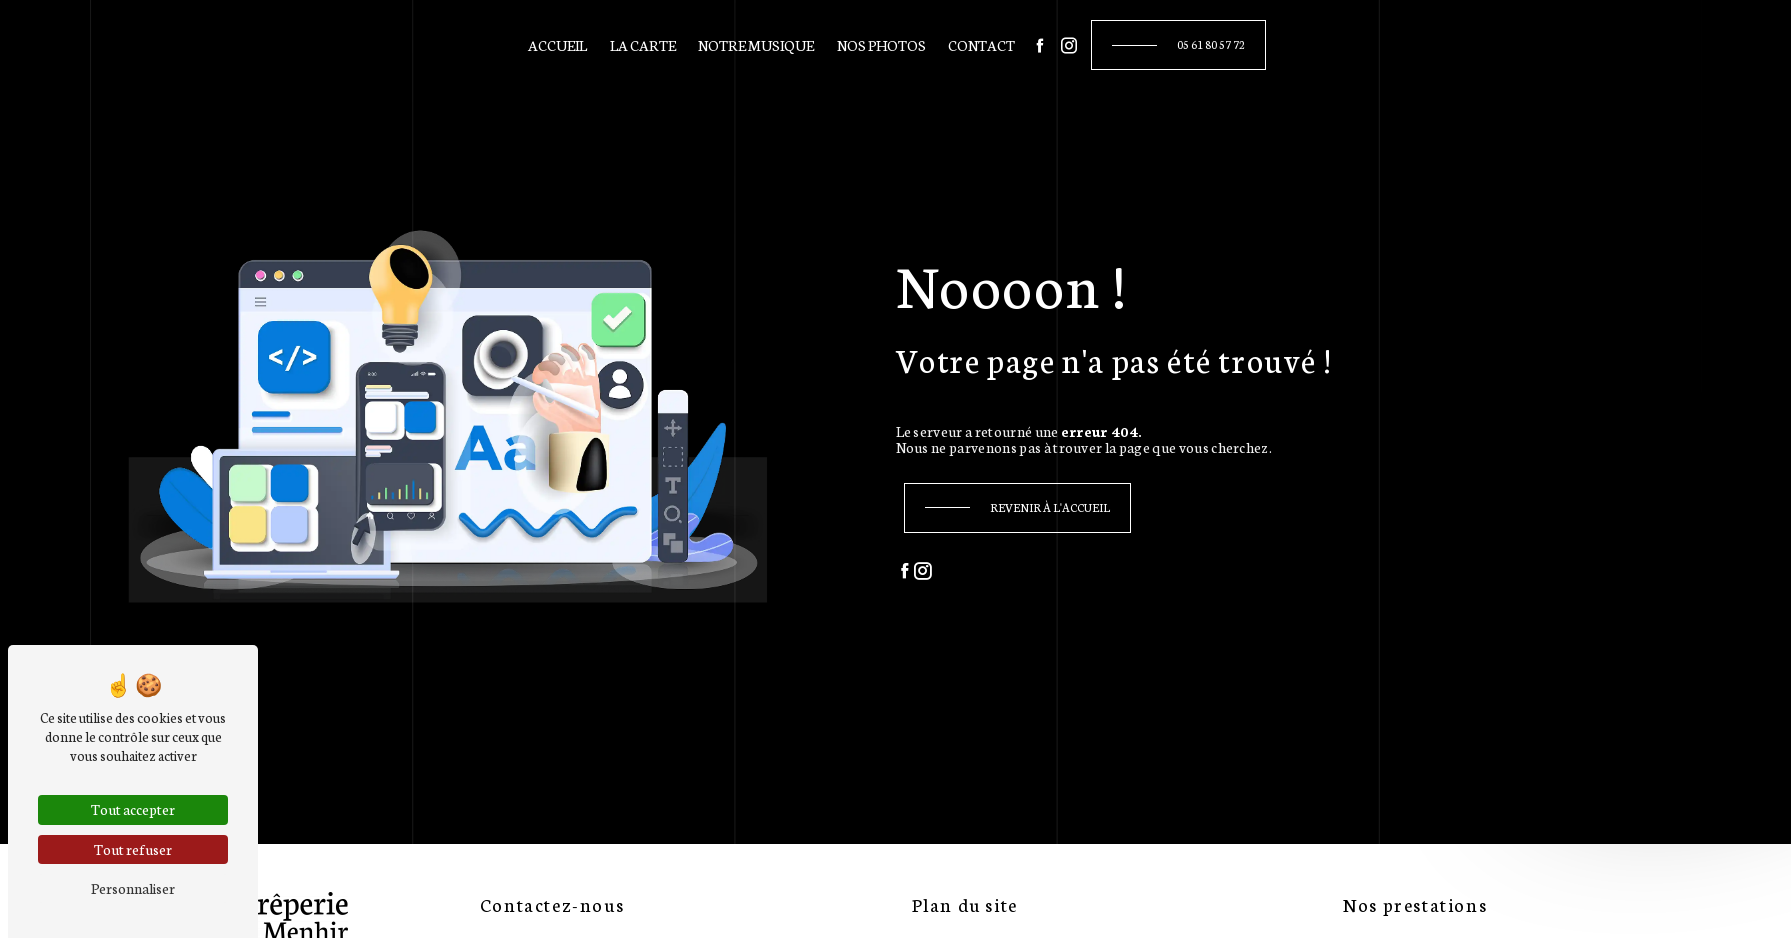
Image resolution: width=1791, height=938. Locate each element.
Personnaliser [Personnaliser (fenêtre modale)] (133, 888)
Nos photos (881, 45)
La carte (643, 45)
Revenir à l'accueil (1050, 507)
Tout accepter (133, 809)
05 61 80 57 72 (1211, 44)
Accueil (557, 45)
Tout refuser (133, 849)
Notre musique (756, 45)
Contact (981, 45)
